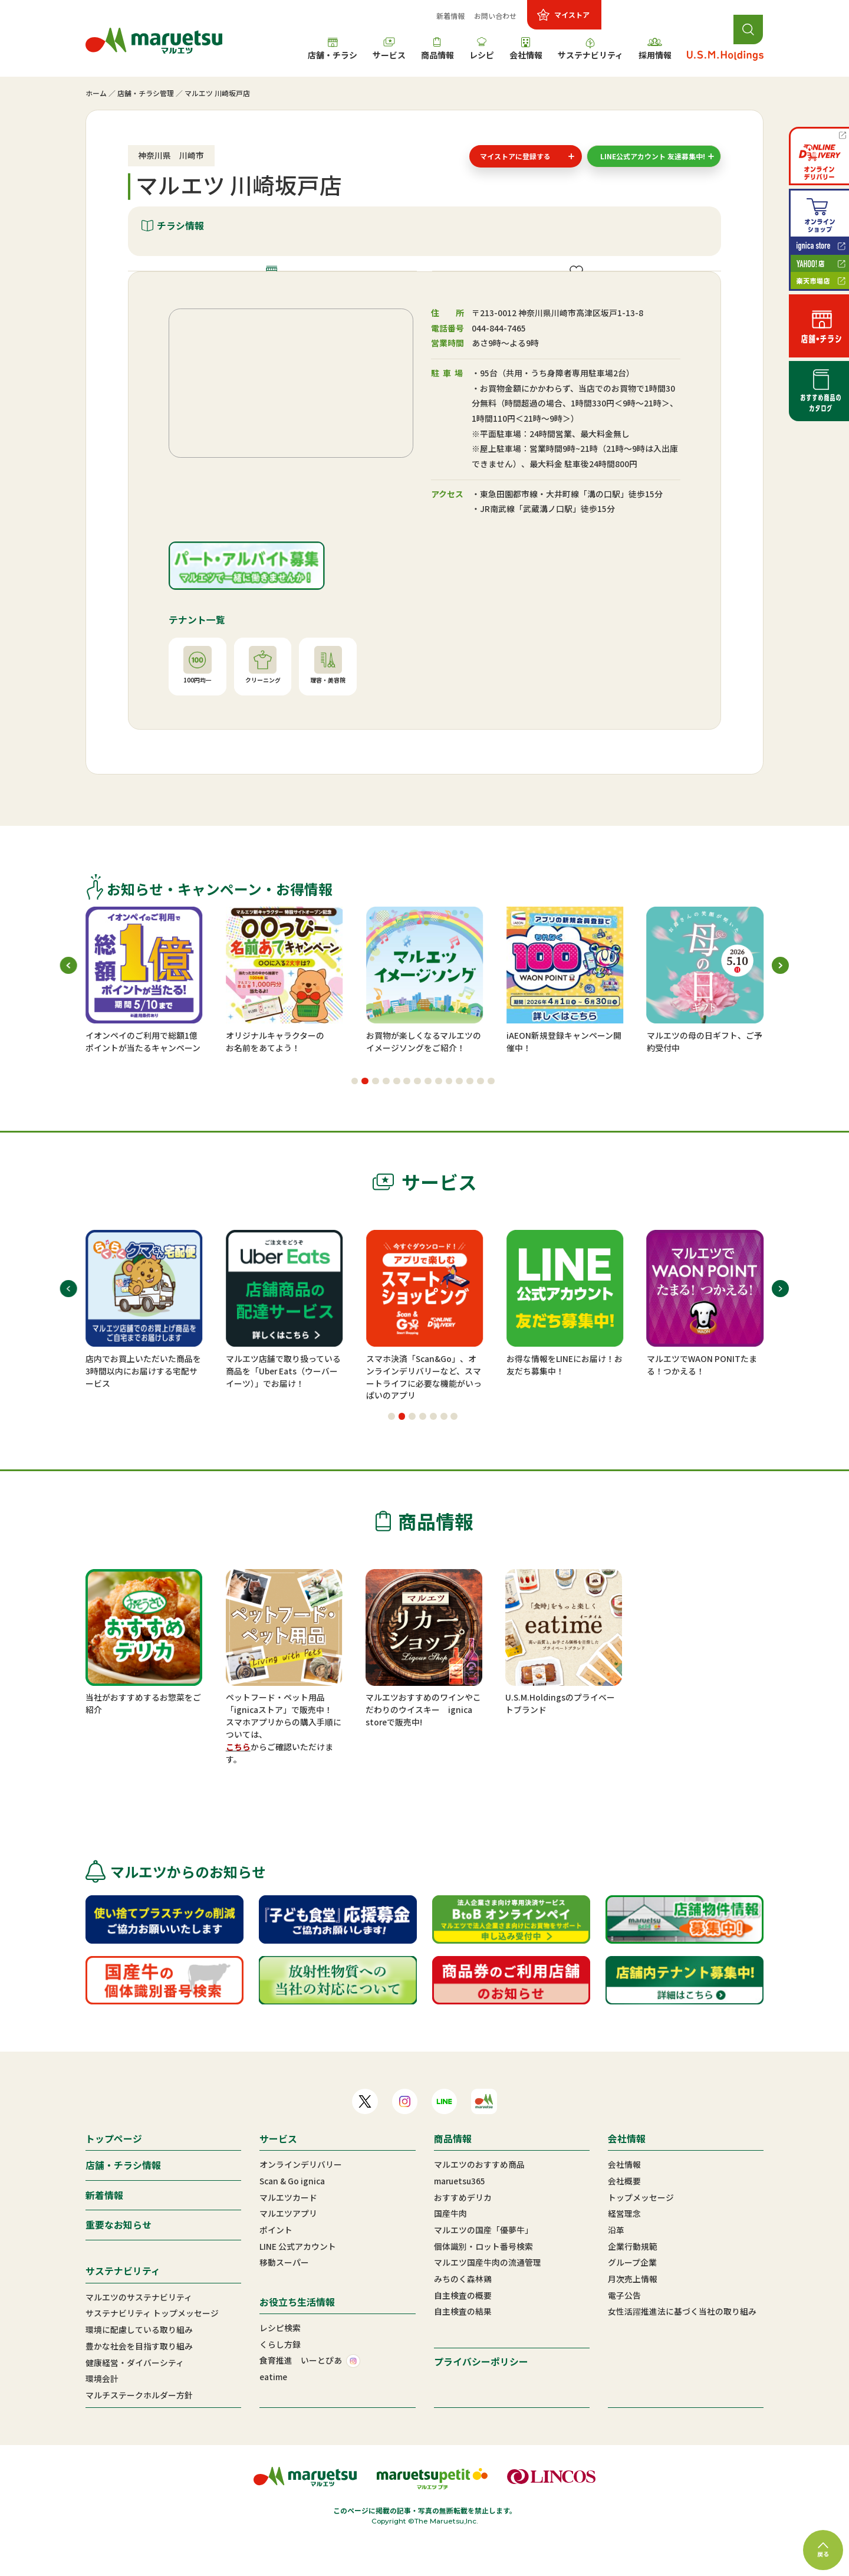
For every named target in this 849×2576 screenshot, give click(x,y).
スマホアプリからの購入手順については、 (283, 1763)
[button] (354, 1115)
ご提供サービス (584, 288)
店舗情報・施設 (280, 288)
